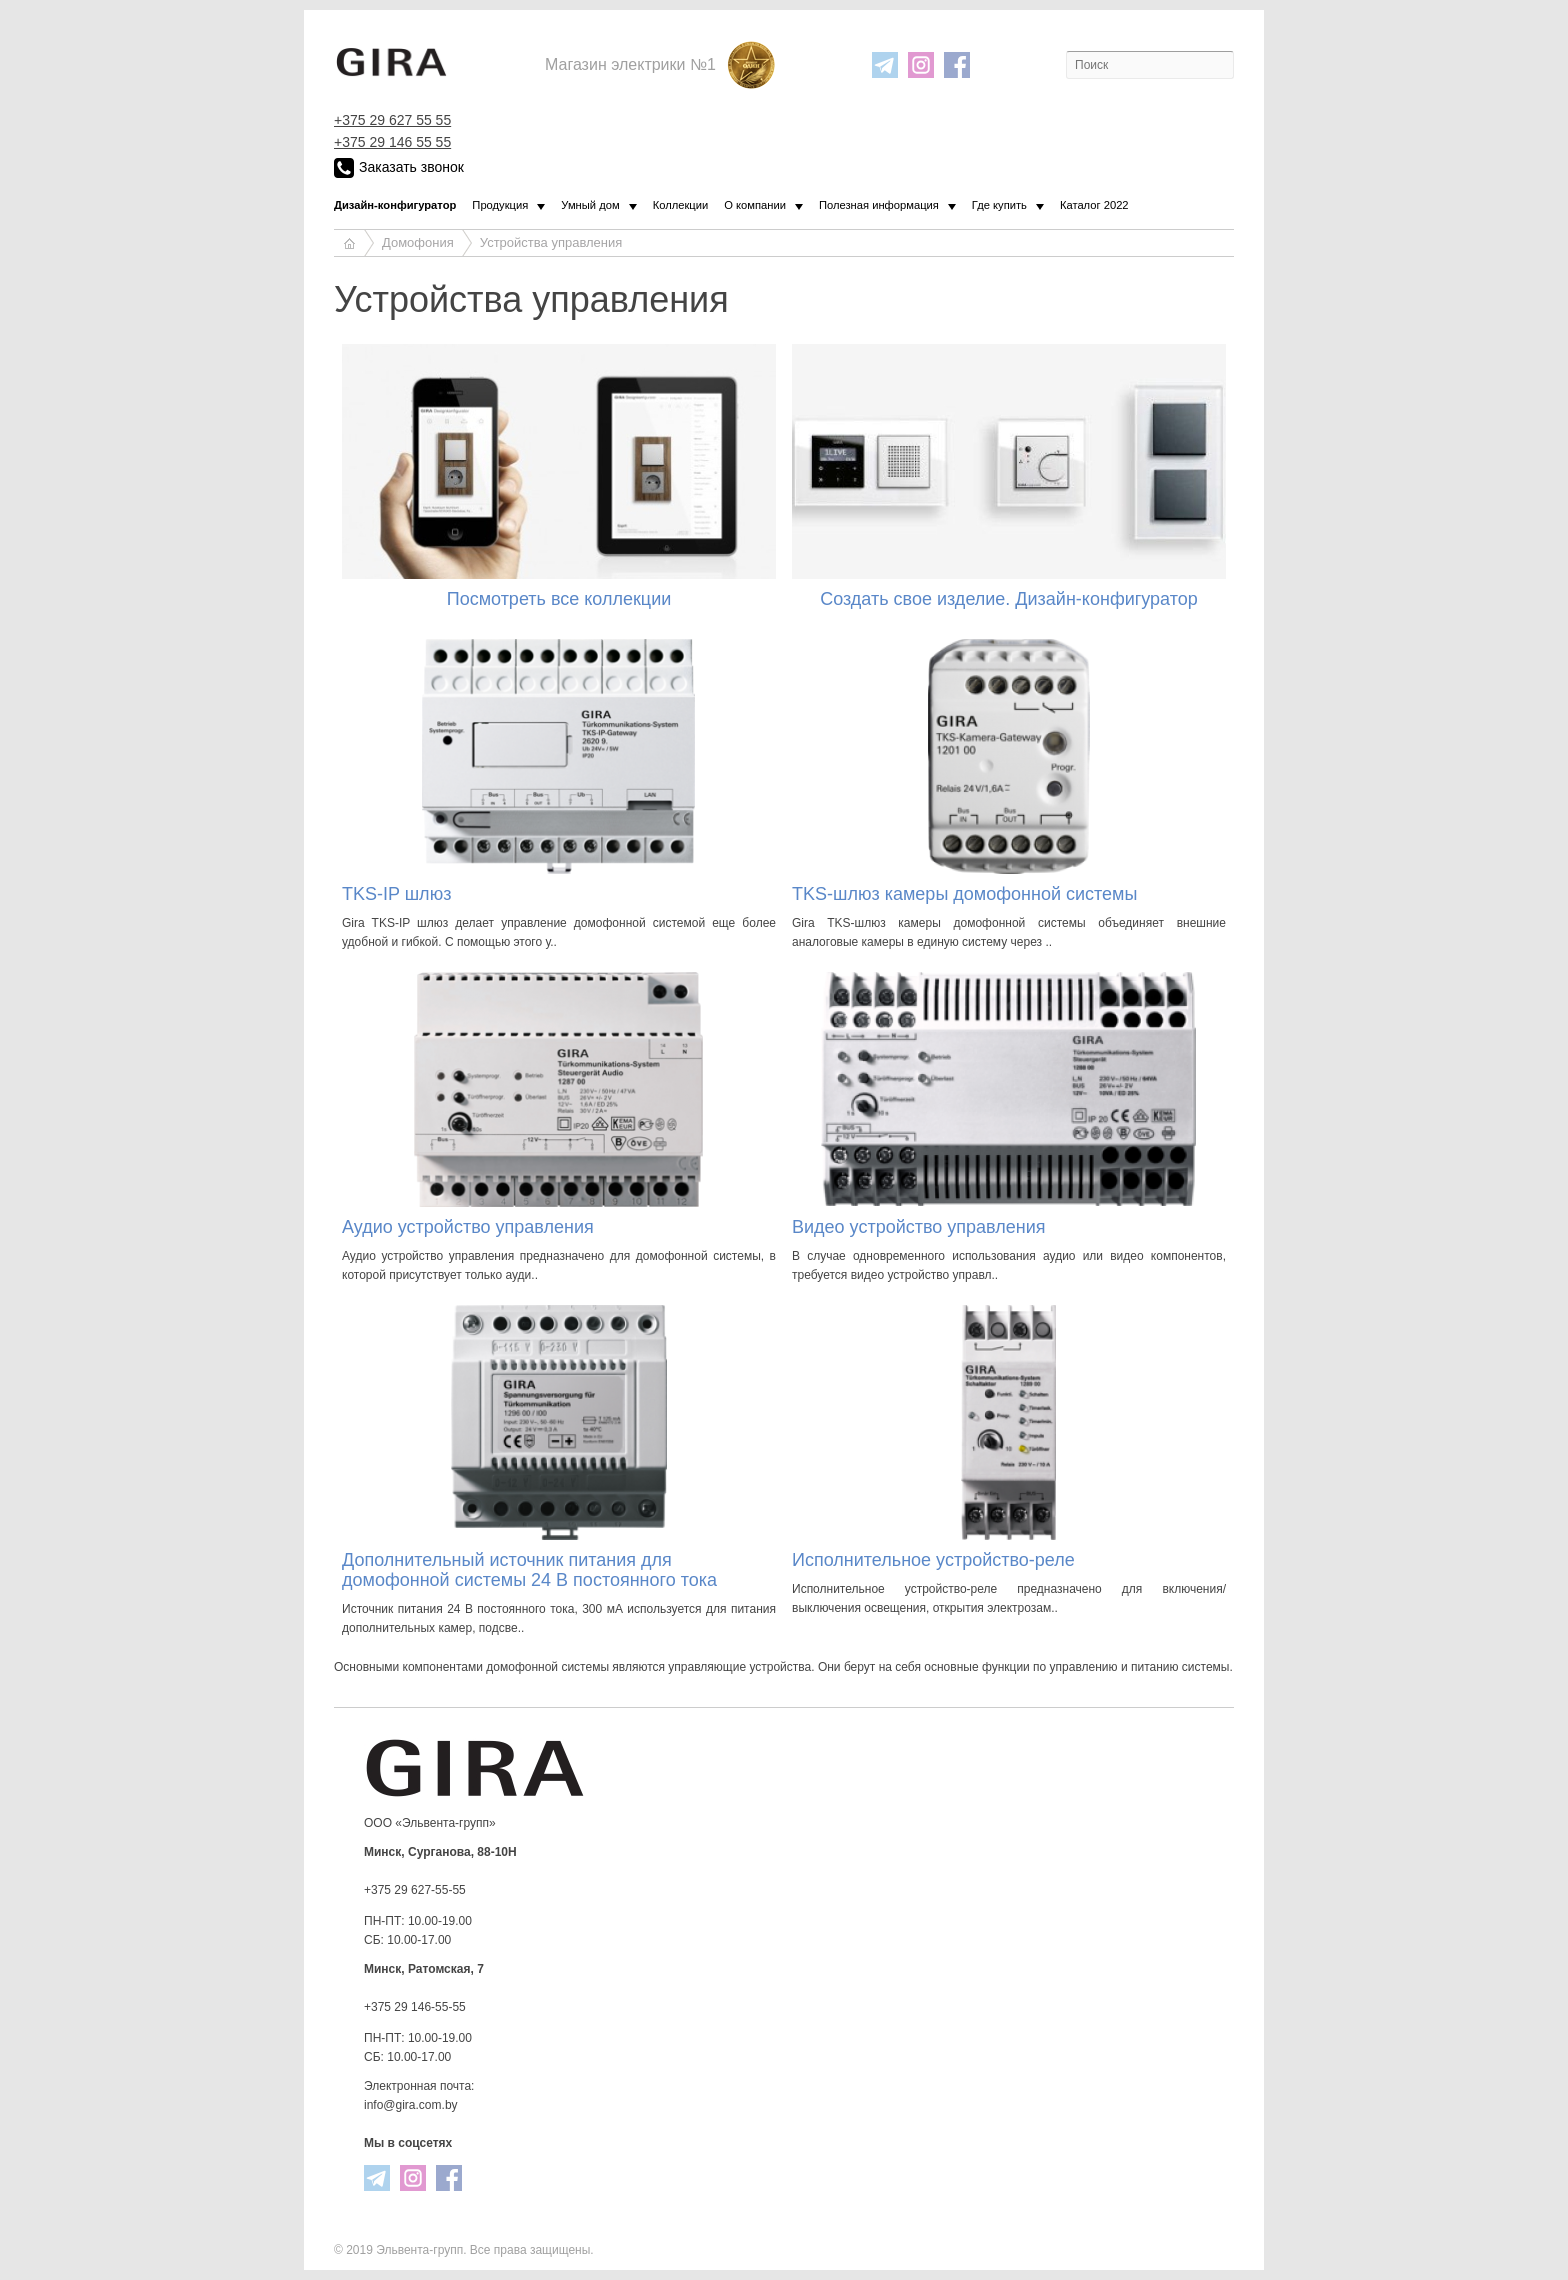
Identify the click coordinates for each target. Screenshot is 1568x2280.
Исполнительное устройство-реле (933, 1560)
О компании (755, 205)
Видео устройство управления (919, 1227)
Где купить (999, 205)
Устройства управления (551, 242)
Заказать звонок (399, 168)
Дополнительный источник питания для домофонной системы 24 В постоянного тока (529, 1570)
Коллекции (681, 205)
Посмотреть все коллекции (559, 599)
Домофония (418, 242)
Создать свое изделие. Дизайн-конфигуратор (1009, 599)
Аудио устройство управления (468, 1227)
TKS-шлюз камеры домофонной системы (964, 894)
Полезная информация (879, 205)
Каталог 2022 (1094, 205)
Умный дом (590, 205)
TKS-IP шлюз (396, 894)
